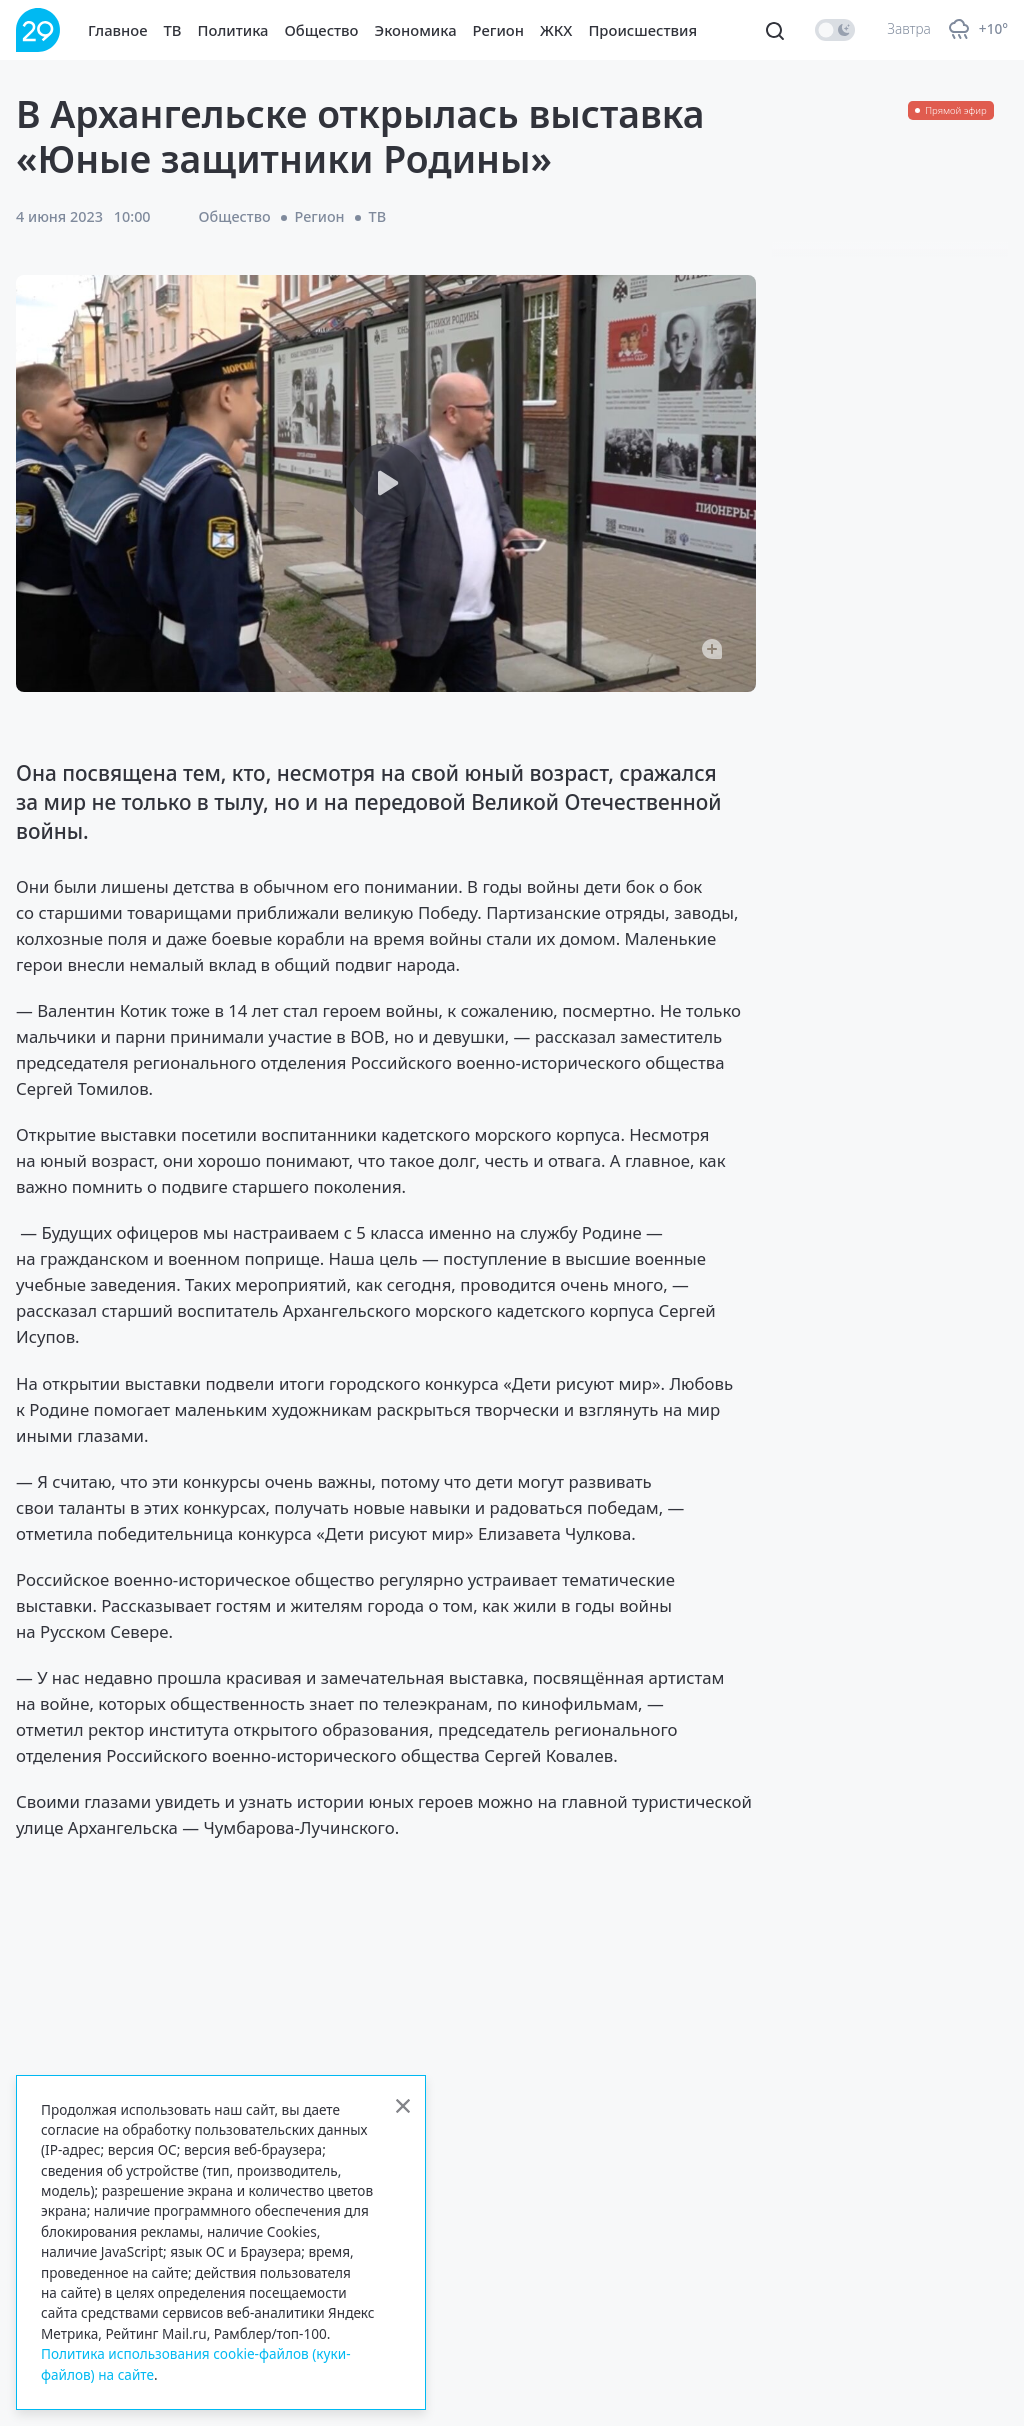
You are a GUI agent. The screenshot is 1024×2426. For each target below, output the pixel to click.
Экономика (416, 30)
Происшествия (642, 30)
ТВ (173, 30)
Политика (233, 30)
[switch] (835, 30)
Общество (322, 30)
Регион (498, 30)
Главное (118, 30)
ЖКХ (556, 30)
